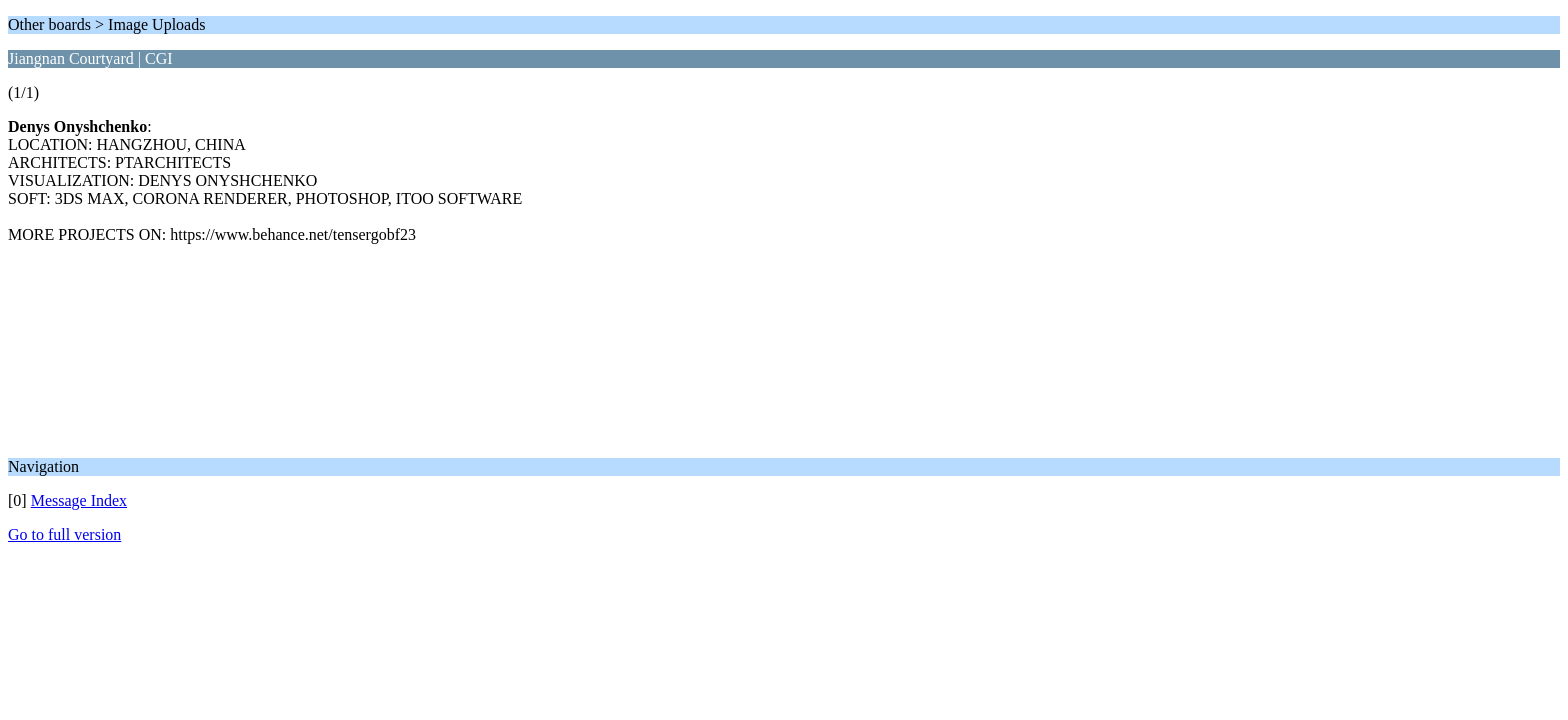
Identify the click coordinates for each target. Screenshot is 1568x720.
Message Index (79, 500)
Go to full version (64, 534)
